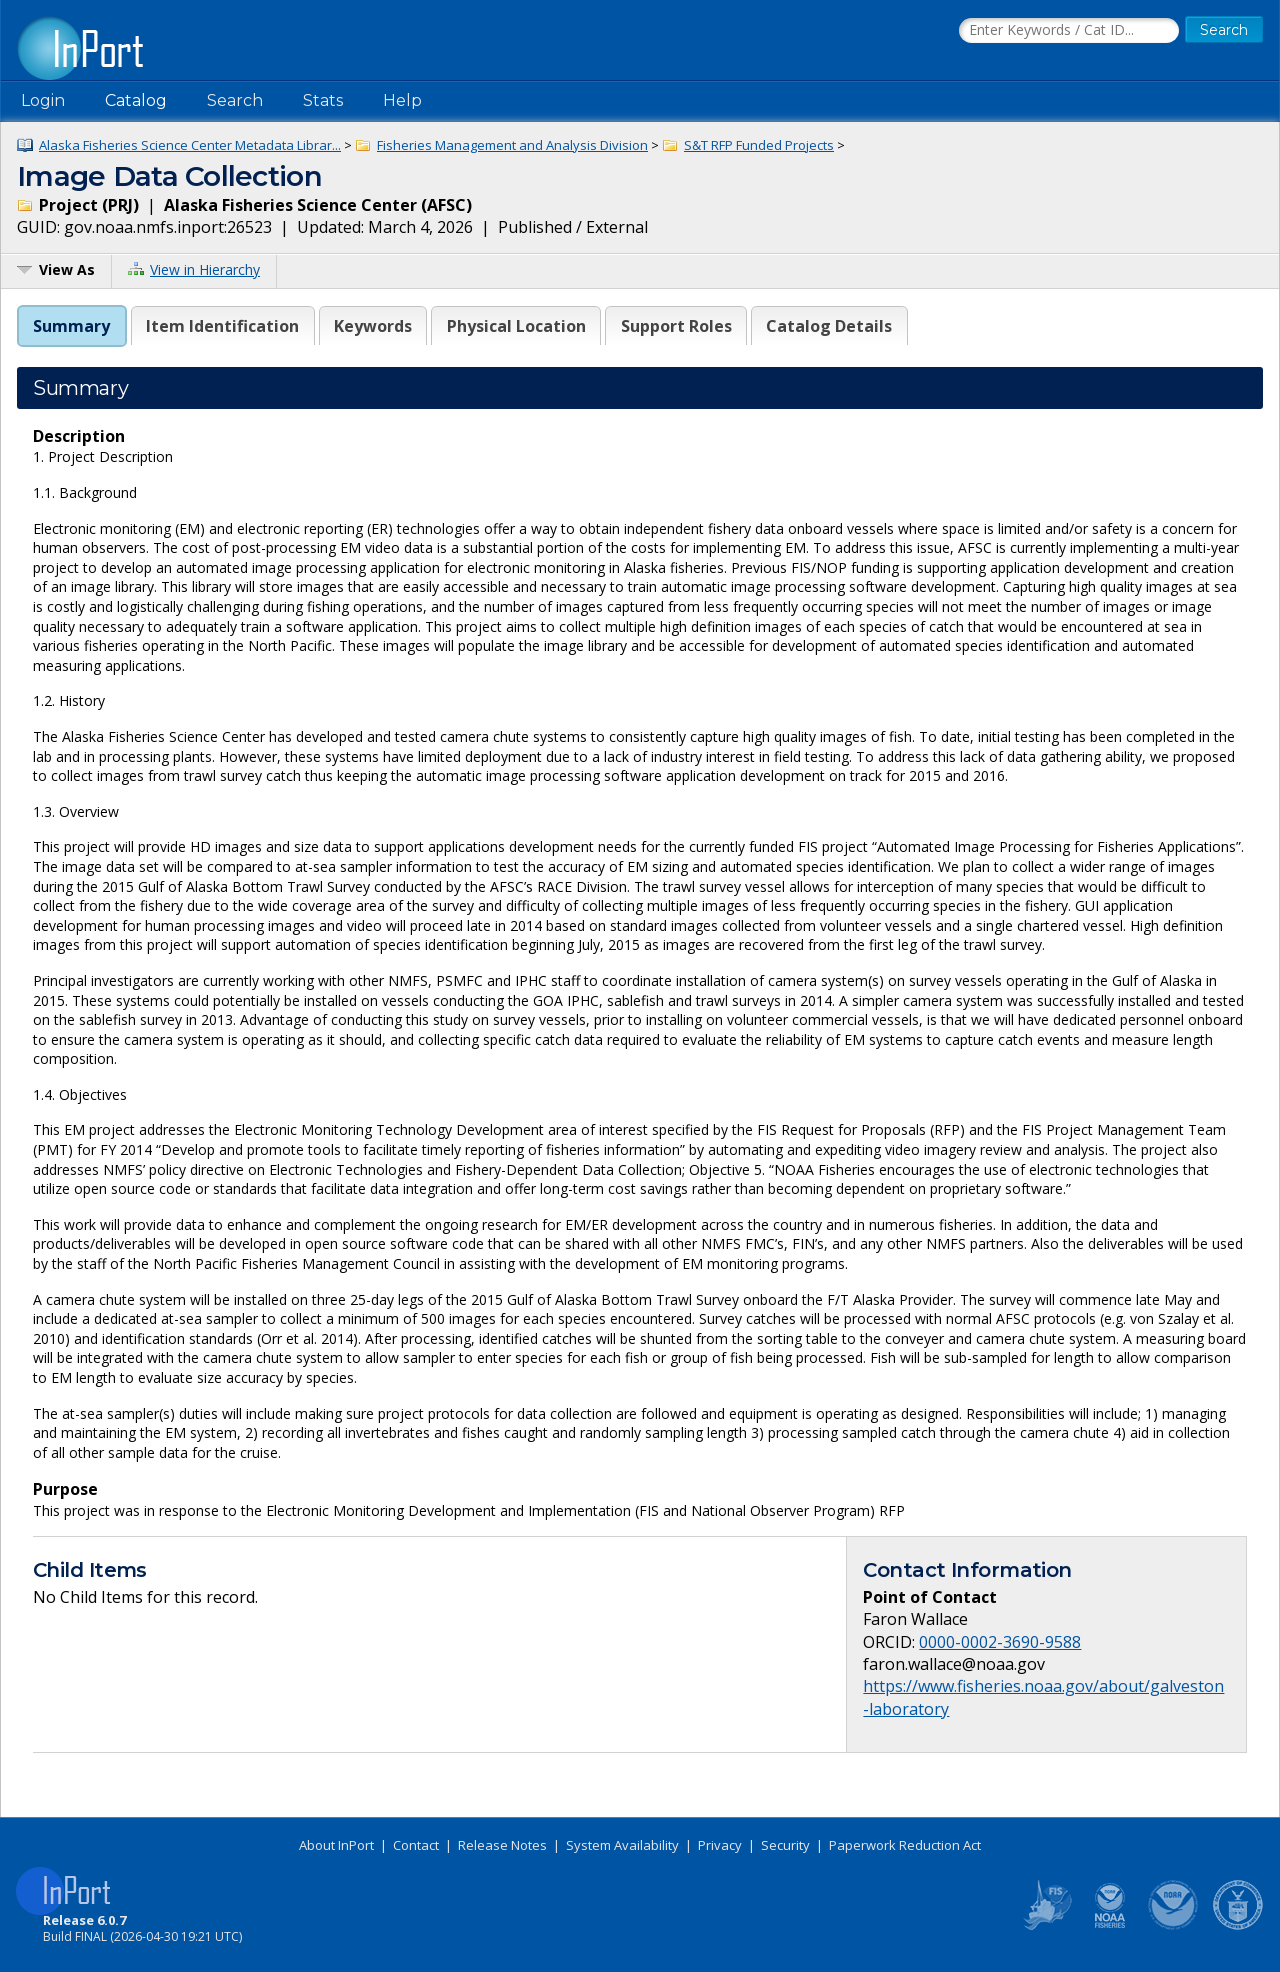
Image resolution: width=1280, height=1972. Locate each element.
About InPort (336, 1845)
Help (402, 100)
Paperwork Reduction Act (905, 1845)
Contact (416, 1845)
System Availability (622, 1845)
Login (43, 100)
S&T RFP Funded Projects (759, 145)
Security (785, 1845)
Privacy (720, 1845)
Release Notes (502, 1845)
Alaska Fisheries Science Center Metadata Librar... (190, 145)
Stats (323, 100)
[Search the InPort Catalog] (1069, 31)
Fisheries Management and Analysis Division (512, 145)
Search (235, 100)
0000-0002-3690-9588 (1000, 1642)
